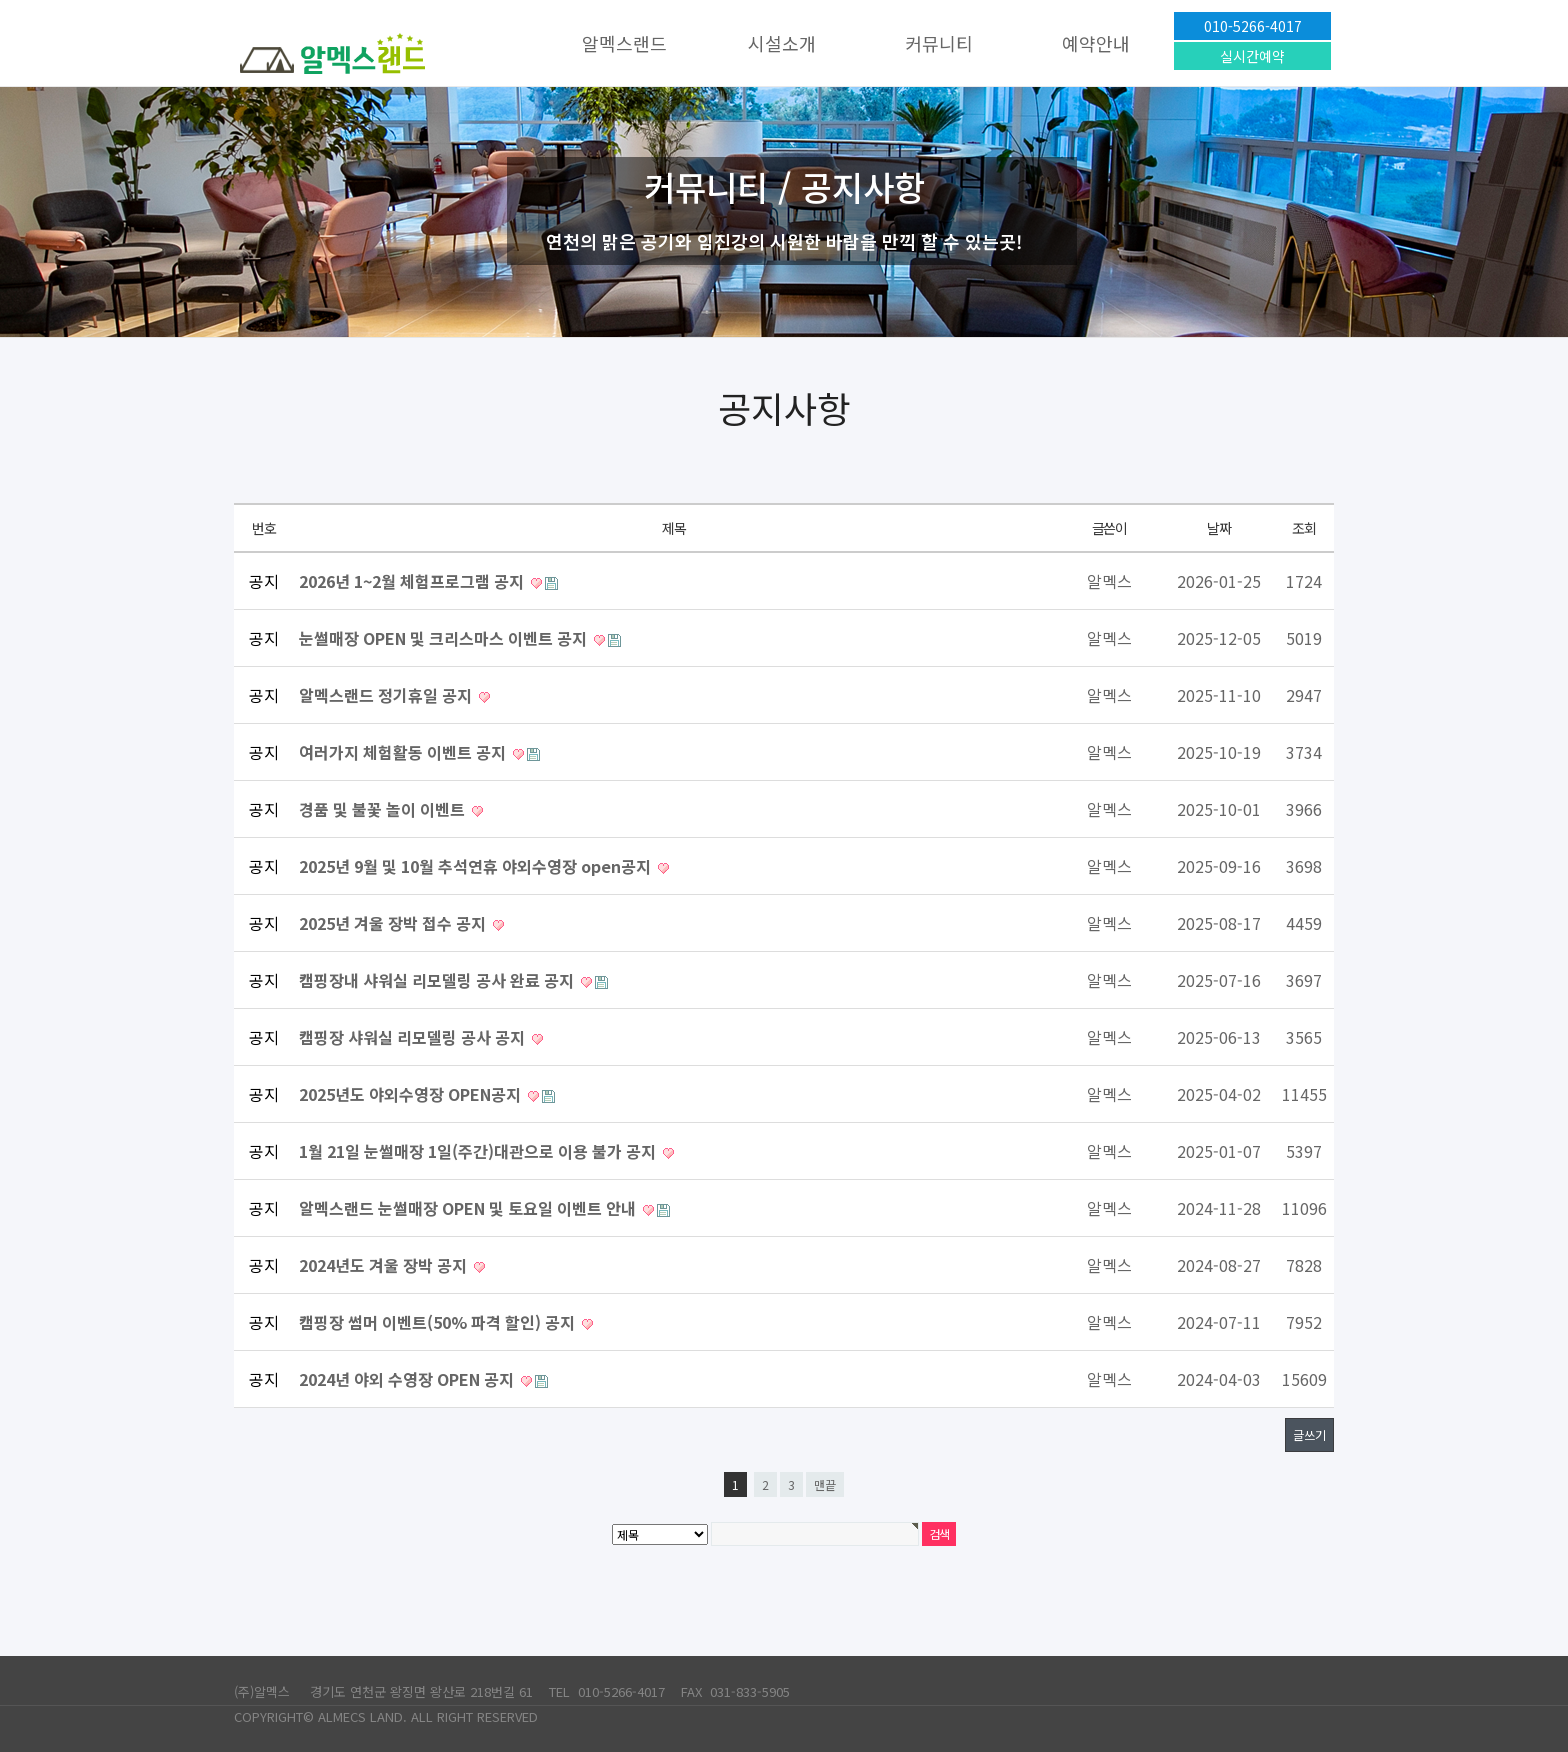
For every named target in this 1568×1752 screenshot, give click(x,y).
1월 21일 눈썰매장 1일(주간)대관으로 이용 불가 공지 (479, 1151)
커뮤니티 (939, 43)
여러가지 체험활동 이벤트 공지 (404, 752)
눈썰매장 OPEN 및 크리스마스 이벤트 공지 (445, 638)
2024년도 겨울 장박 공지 (385, 1265)
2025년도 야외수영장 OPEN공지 (412, 1094)
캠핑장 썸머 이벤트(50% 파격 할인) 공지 (439, 1322)
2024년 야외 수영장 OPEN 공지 (408, 1379)
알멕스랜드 (624, 43)
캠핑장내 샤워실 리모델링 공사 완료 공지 (438, 980)
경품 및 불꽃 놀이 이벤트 (384, 809)
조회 (1303, 528)
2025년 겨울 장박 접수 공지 (394, 923)
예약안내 (1096, 43)
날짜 (1218, 528)
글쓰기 (1309, 1434)
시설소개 (782, 43)
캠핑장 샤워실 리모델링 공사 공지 (414, 1037)
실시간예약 (1252, 56)
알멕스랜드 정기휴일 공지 (387, 695)
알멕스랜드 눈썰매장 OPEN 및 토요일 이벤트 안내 (469, 1208)
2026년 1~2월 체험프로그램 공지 (413, 581)
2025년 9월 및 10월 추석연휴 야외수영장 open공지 (477, 866)
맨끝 (825, 1484)
